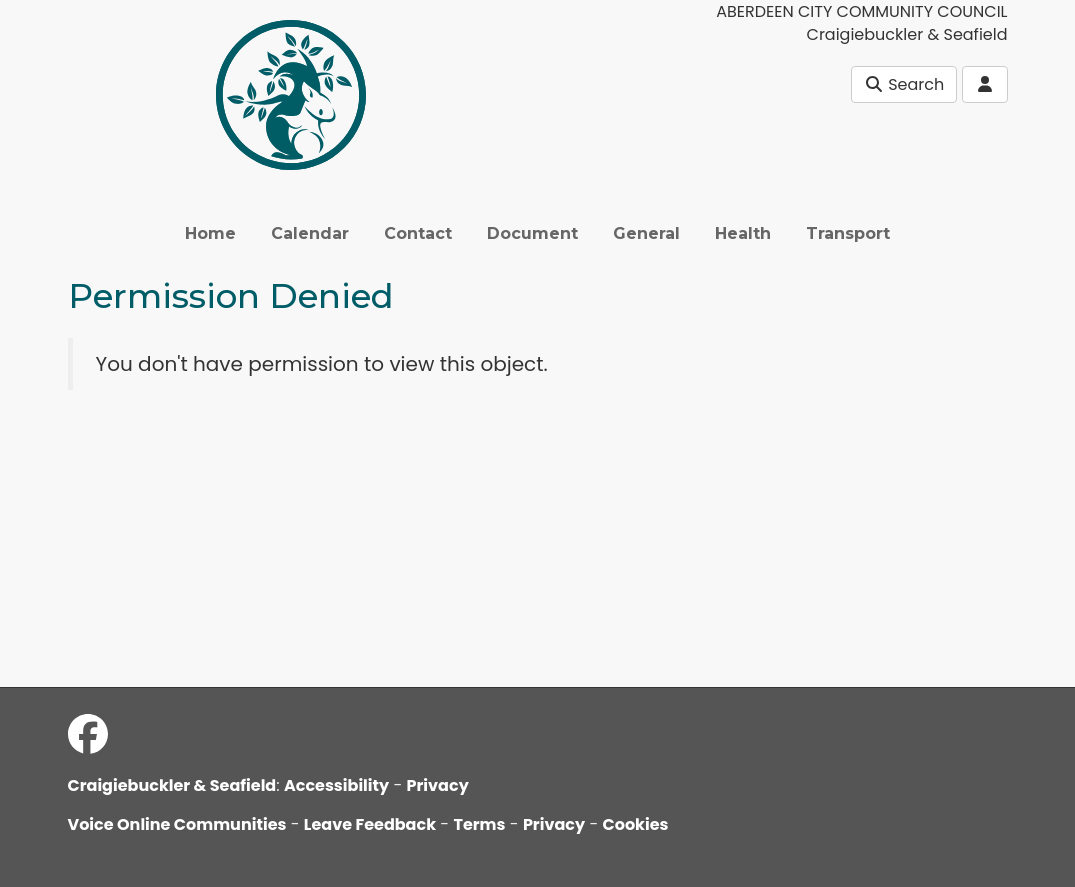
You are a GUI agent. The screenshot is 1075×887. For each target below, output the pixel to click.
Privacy (438, 785)
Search (904, 84)
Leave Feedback (370, 824)
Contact (418, 233)
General (646, 233)
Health (743, 233)
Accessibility (336, 785)
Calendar (310, 233)
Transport (848, 233)
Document (532, 233)
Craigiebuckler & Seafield (172, 785)
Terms (479, 824)
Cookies (636, 824)
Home (210, 233)
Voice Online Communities (177, 824)
